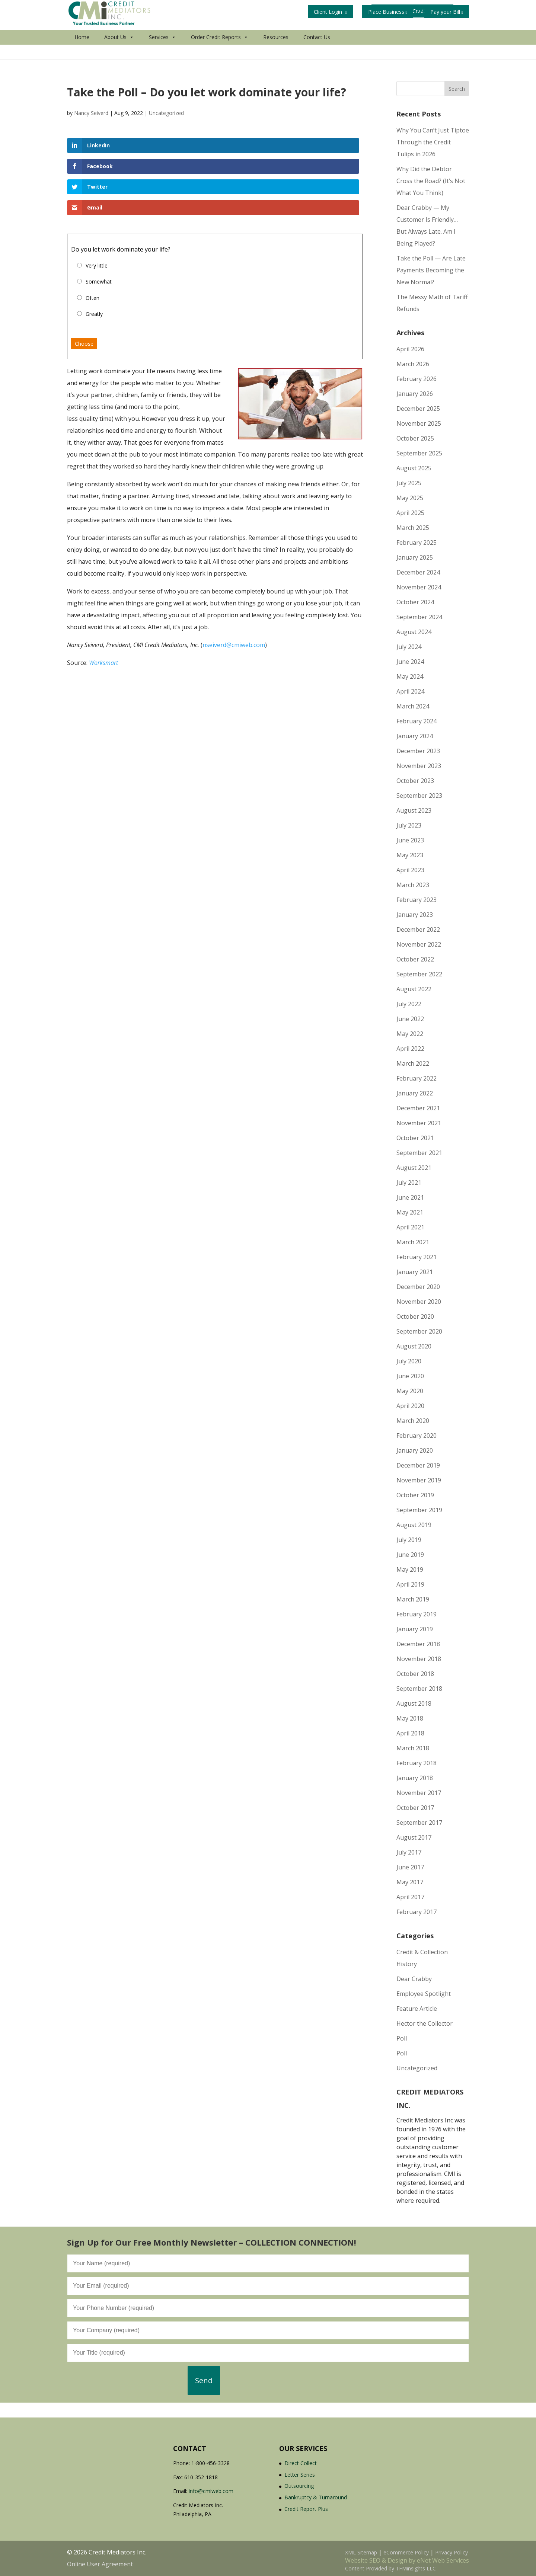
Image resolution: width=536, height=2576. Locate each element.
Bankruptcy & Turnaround (315, 2497)
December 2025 (418, 408)
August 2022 (413, 989)
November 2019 (418, 1480)
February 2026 (416, 379)
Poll (401, 2038)
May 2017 (409, 1882)
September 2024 (419, 617)
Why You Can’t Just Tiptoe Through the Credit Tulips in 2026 (432, 142)
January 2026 (414, 394)
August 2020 (413, 1346)
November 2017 (418, 1793)
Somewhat (99, 219)
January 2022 (414, 1093)
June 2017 (410, 1867)
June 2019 (410, 1555)
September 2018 (419, 1688)
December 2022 (418, 929)
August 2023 (413, 810)
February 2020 (416, 1435)
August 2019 (413, 1525)
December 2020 (418, 1287)
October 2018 (415, 1674)
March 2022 (412, 1063)
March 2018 (412, 1748)
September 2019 (419, 1510)
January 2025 (414, 557)
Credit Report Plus (306, 2508)
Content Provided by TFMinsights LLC (390, 2568)
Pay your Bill (446, 11)
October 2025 (415, 438)
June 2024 (410, 661)
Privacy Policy (451, 2552)
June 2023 (410, 840)
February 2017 (416, 1912)
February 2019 (416, 1614)
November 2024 (418, 587)
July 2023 (408, 825)
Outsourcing (299, 2485)
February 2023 (416, 900)
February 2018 (416, 1763)
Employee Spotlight (423, 1994)
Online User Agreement (100, 2564)
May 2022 (409, 1034)
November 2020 (418, 1301)
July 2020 (408, 1361)
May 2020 (409, 1391)
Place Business (387, 11)
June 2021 (410, 1197)
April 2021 (410, 1227)
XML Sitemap (361, 2552)
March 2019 (412, 1599)
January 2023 (414, 915)
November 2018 (418, 1659)
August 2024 (413, 632)
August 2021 (413, 1168)
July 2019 (408, 1540)
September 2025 (419, 453)
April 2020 (410, 1406)
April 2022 (410, 1048)
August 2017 (413, 1837)
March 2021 (412, 1242)
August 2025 (413, 468)
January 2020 (414, 1450)
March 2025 (412, 528)
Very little (97, 203)
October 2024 (415, 602)
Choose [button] (84, 281)
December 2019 (418, 1465)
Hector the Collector (424, 2023)
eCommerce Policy (406, 2552)
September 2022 (419, 974)
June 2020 (410, 1376)
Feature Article (416, 2008)
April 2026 (410, 349)
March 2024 (412, 706)
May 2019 (409, 1569)
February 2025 (416, 542)
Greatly (94, 251)
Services (162, 52)
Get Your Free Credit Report (349, 29)
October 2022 (415, 959)
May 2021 (409, 1212)
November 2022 (418, 944)
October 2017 (415, 1808)
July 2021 (408, 1182)
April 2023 (410, 870)
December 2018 (418, 1644)
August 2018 (413, 1703)
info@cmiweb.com (211, 2491)
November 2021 (418, 1123)
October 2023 (415, 781)
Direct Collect (300, 2463)
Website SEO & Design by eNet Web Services (407, 2560)
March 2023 (412, 885)
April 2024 (410, 691)
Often (92, 235)
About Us (119, 52)
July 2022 (408, 1004)
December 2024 (418, 572)
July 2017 (408, 1852)
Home (81, 51)
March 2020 (412, 1421)
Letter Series (299, 2474)
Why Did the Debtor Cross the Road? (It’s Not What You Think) (430, 181)
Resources (275, 51)
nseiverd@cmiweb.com (233, 583)
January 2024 (414, 736)
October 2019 (415, 1495)
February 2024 (416, 721)
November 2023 (418, 766)
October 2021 (415, 1138)
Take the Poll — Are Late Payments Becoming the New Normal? (431, 270)
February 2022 (416, 1078)
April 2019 (410, 1584)
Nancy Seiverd (91, 112)
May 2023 (409, 855)
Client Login (330, 11)
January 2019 (414, 1629)
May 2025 (409, 498)
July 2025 (408, 483)
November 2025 (418, 423)
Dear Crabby (414, 1979)
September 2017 (419, 1822)
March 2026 (412, 364)
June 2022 (410, 1019)
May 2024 (409, 676)
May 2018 (409, 1718)
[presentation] (123, 2380)
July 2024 (408, 647)
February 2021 (416, 1257)
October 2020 (415, 1316)
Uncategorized (166, 112)
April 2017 (410, 1897)
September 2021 (419, 1153)
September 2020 (419, 1331)
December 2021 (418, 1108)
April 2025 (410, 513)
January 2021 (414, 1272)
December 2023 (418, 751)
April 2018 (410, 1733)
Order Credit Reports (219, 52)
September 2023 (419, 795)
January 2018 (414, 1778)
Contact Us (316, 51)
